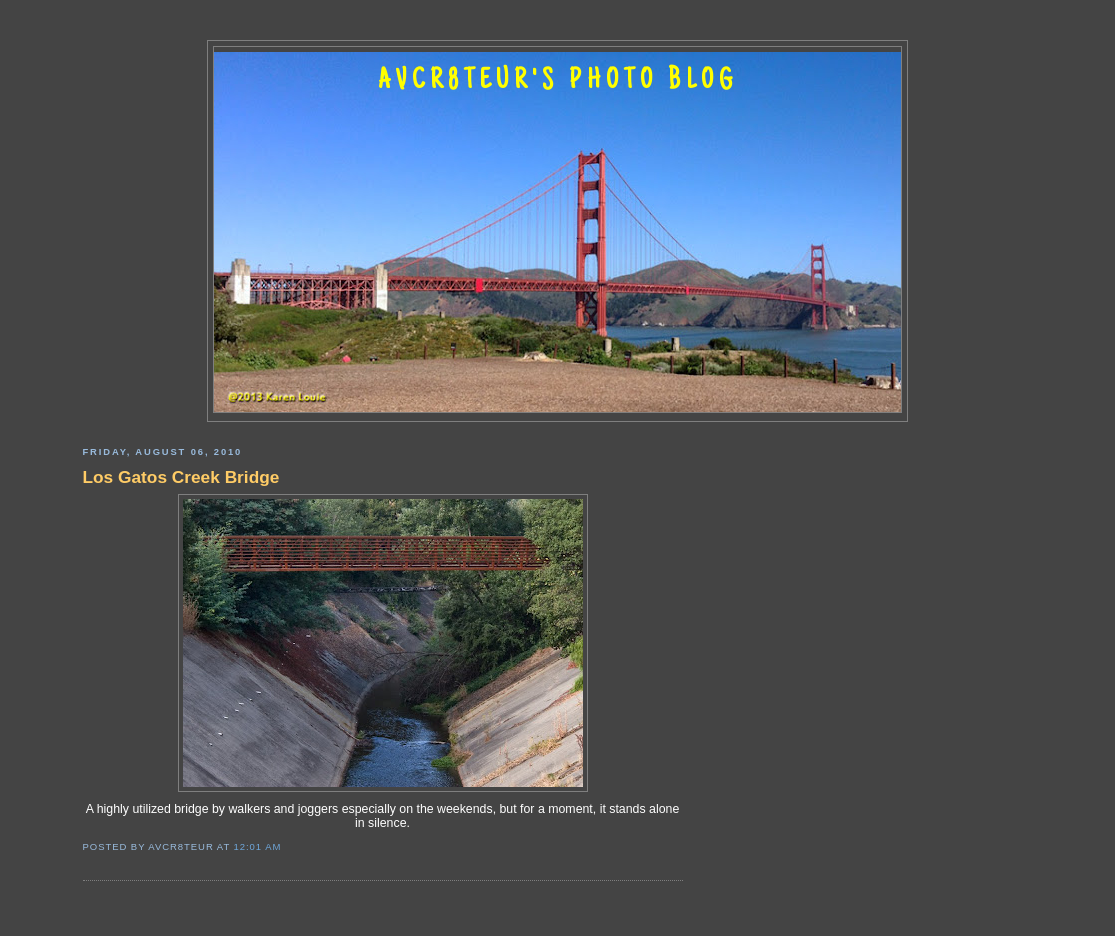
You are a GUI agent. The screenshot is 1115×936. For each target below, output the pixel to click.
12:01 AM (258, 846)
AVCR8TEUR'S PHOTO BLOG (558, 82)
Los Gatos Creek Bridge (181, 477)
